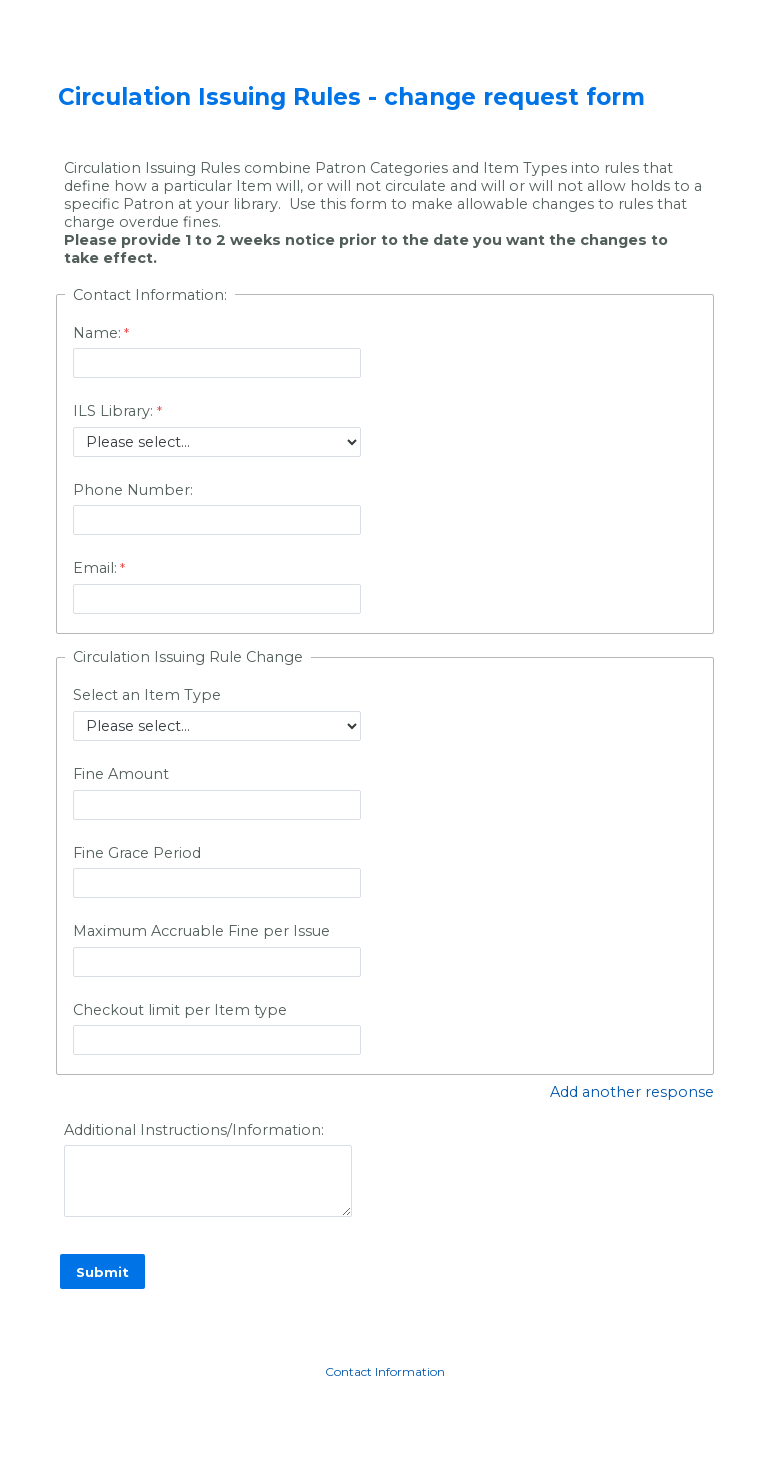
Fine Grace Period (137, 853)
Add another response (632, 1092)
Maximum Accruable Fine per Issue (201, 931)
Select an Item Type (147, 695)
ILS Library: (115, 411)
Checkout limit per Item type (180, 1010)
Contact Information (385, 1371)
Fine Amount (121, 774)
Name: (97, 333)
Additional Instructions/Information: (194, 1130)
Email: (95, 568)
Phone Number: (133, 490)
